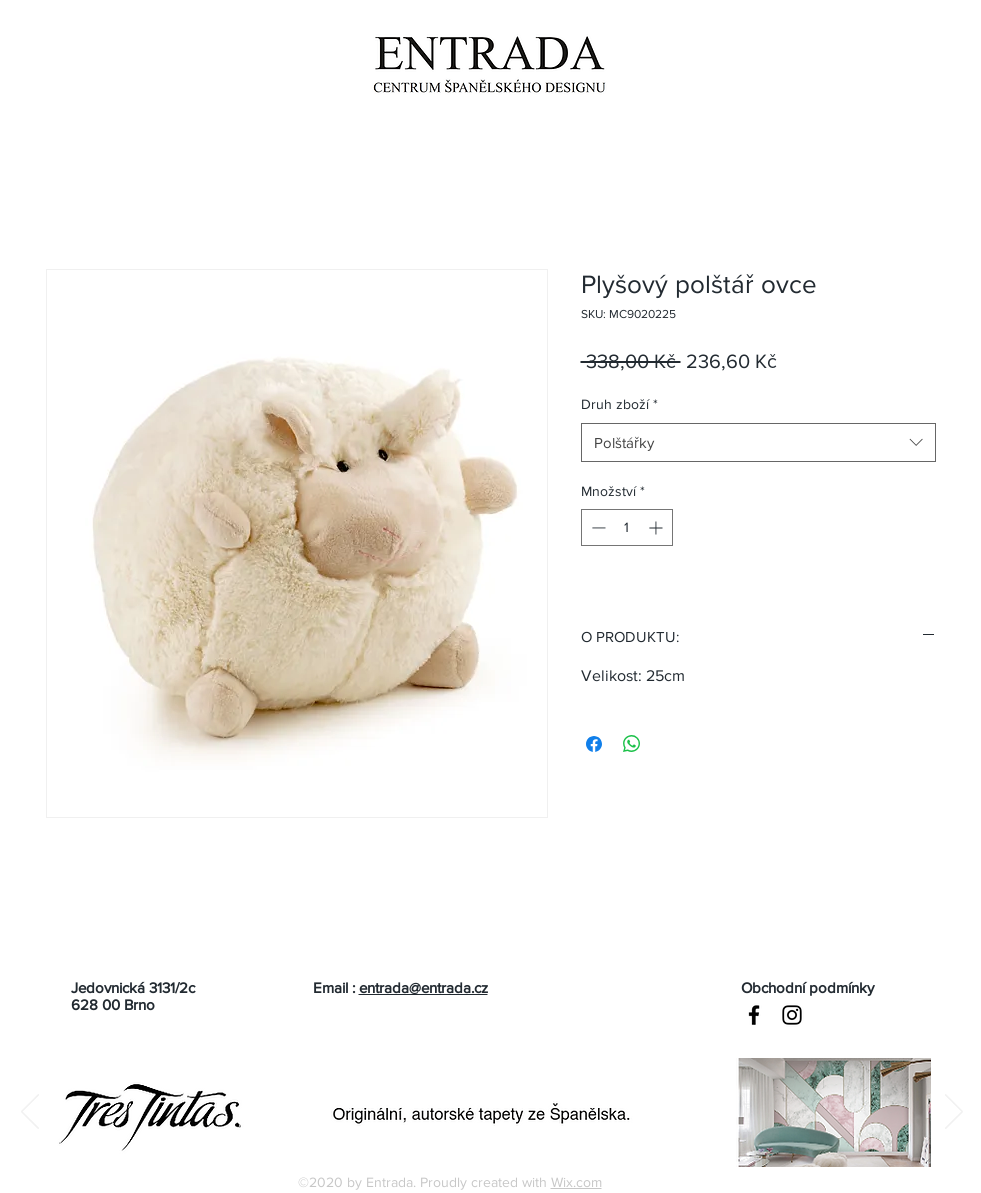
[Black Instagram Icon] (792, 1015)
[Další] (954, 1113)
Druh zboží (619, 404)
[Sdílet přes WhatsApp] (632, 744)
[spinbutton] (627, 527)
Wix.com (576, 1182)
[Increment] (657, 527)
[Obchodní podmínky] (836, 987)
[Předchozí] (30, 1113)
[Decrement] (596, 527)
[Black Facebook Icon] (754, 1015)
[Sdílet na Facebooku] (594, 744)
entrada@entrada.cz (423, 987)
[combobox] (758, 442)
